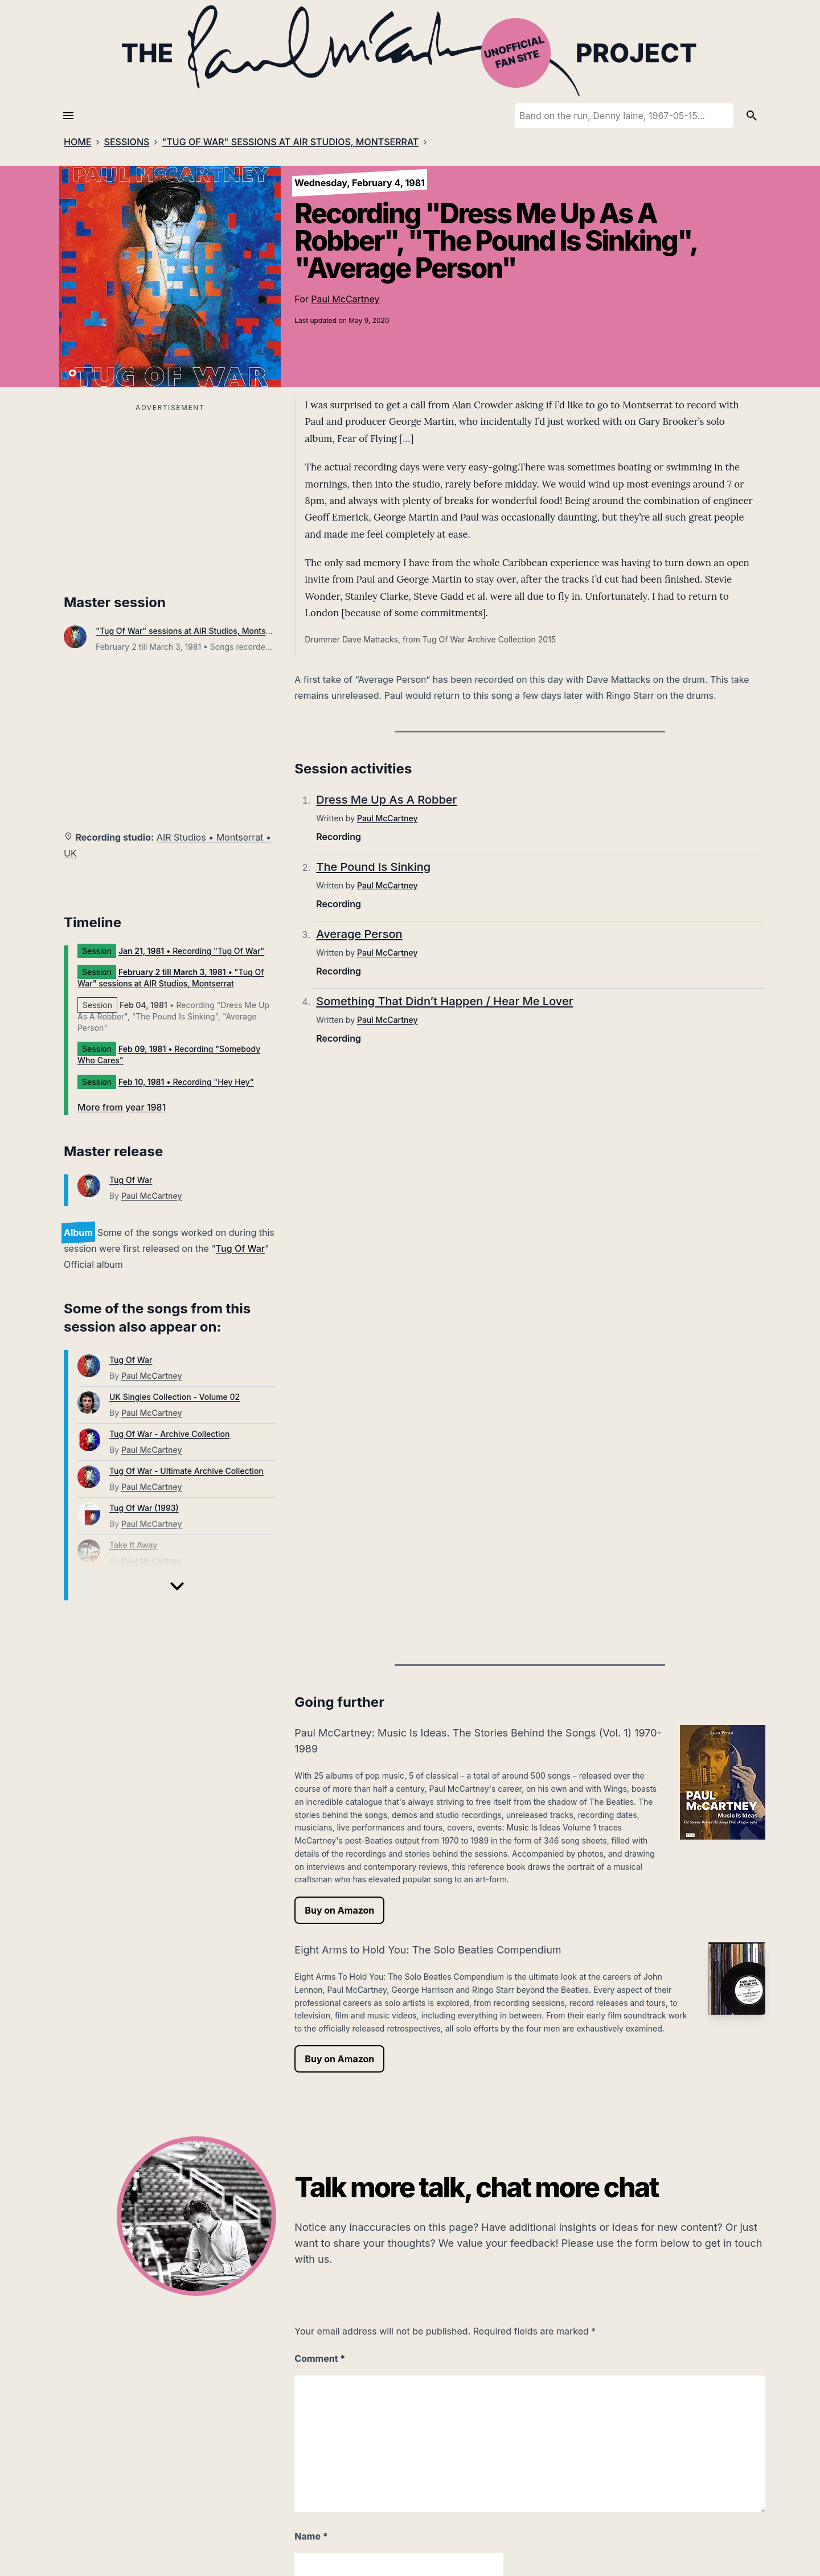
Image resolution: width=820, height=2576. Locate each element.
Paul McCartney (345, 299)
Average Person (359, 934)
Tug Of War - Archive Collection (169, 1434)
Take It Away (133, 1545)
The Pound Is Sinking (373, 867)
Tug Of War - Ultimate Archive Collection (186, 1471)
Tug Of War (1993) (144, 1508)
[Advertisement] (170, 495)
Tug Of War (130, 1180)
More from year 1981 (121, 1107)
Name (310, 2536)
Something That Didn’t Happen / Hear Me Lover (444, 1001)
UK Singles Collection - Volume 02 (174, 1397)
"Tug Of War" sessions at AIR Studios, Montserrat (190, 631)
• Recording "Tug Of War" (191, 951)
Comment (319, 2358)
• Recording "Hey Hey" (186, 1082)
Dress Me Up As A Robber (386, 799)
